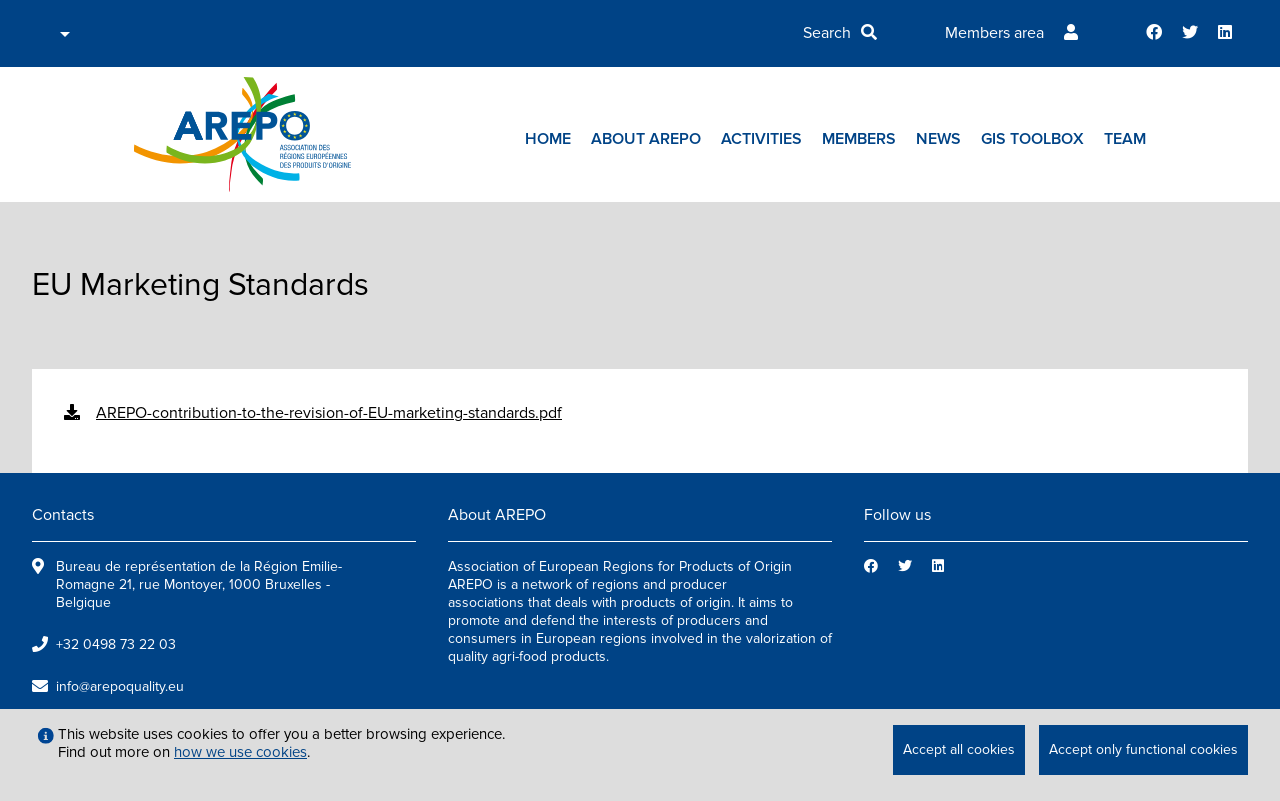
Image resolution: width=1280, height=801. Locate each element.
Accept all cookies (959, 749)
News (938, 139)
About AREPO (646, 139)
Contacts (63, 515)
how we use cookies (240, 752)
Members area (994, 33)
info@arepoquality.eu (120, 686)
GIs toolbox (1032, 139)
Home (548, 139)
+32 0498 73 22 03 (116, 644)
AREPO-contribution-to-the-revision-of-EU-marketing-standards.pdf (329, 413)
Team (1125, 139)
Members (859, 139)
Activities (761, 139)
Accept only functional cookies (1143, 749)
